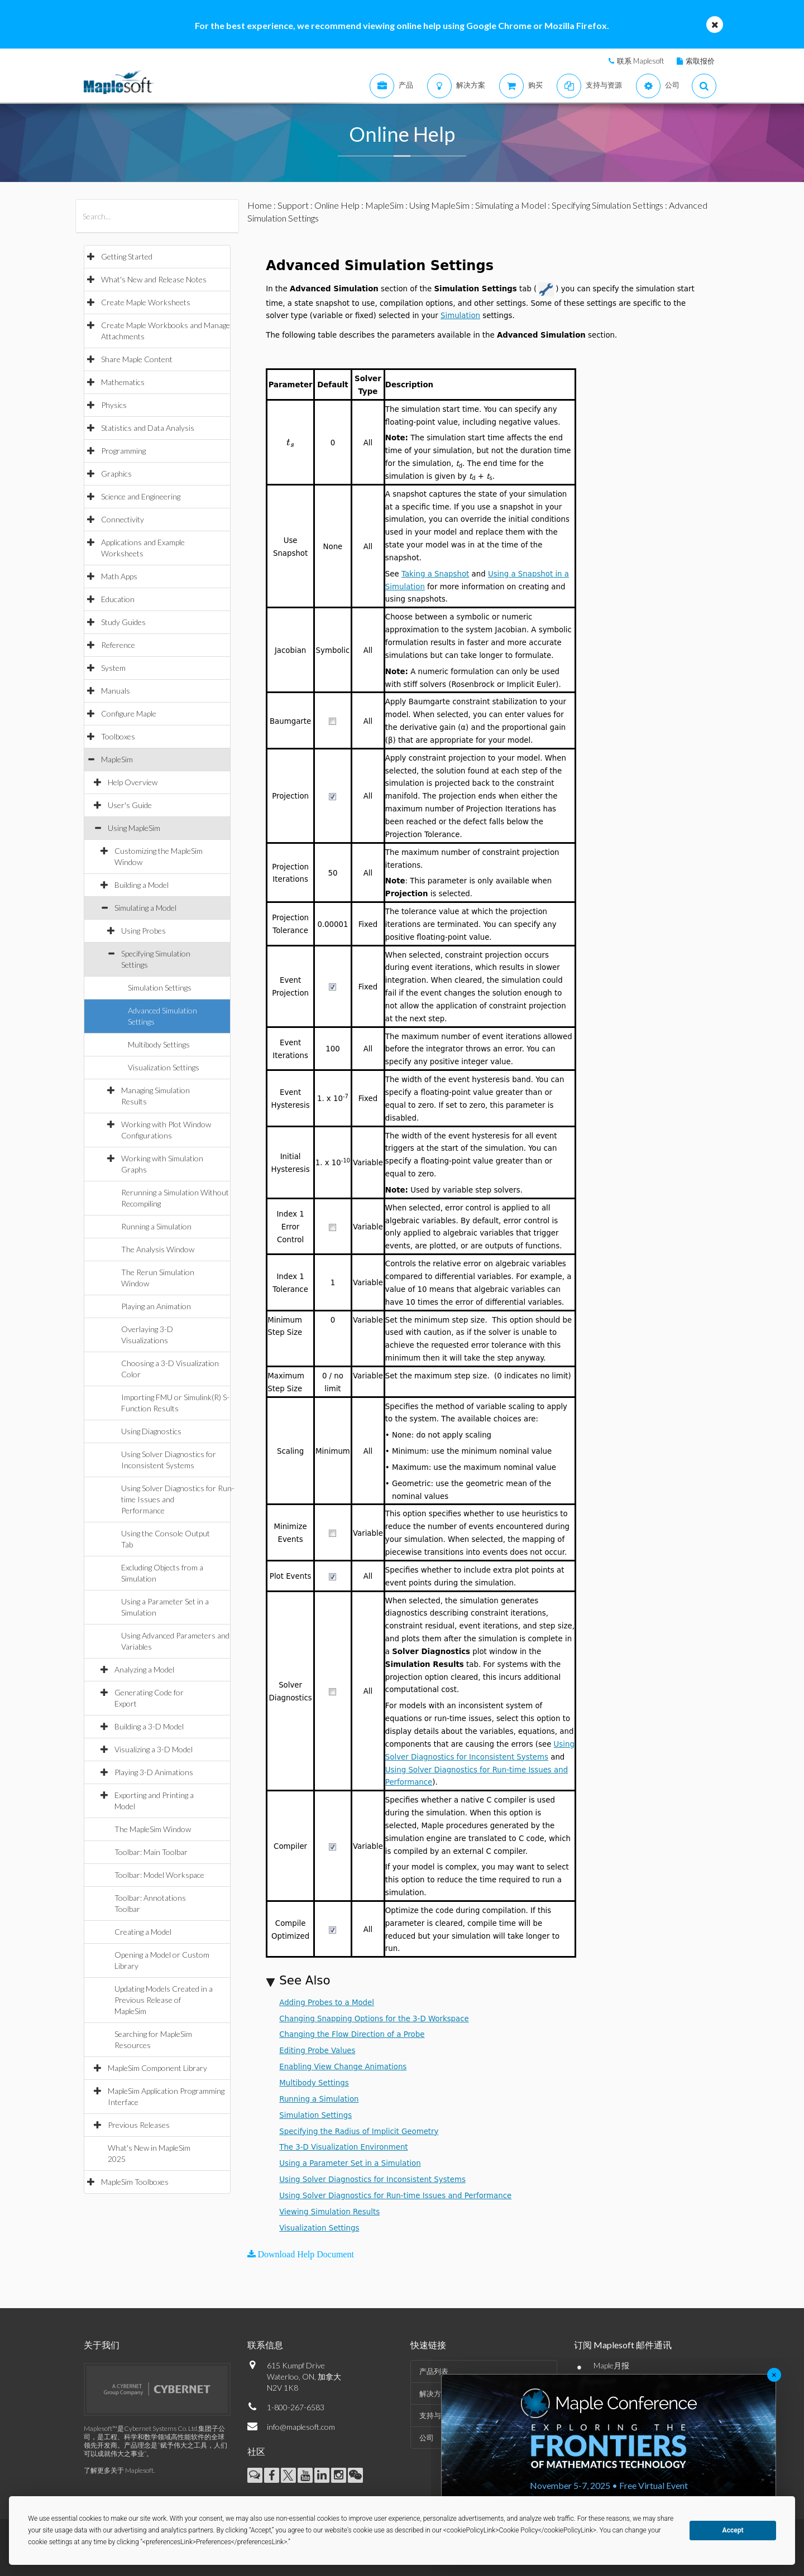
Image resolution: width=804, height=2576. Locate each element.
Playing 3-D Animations (153, 1772)
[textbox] (290, 441)
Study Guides (123, 622)
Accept (733, 2530)
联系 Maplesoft (640, 60)
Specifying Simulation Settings (607, 205)
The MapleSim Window (152, 1829)
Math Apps (119, 576)
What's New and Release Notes (154, 279)
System (113, 667)
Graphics (116, 473)
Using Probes (143, 930)
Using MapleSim (134, 828)
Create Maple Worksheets (145, 302)
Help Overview (132, 782)
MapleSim (117, 759)
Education (118, 599)
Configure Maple (128, 713)
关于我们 (101, 2344)
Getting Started (126, 256)
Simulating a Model (145, 907)
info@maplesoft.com (301, 2426)
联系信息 (265, 2344)
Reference (118, 645)
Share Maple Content (137, 359)
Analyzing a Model (144, 1669)
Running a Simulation (156, 1226)
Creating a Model (142, 1931)
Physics (114, 405)
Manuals (115, 690)
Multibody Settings (159, 1044)
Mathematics (123, 382)
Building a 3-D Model (149, 1726)
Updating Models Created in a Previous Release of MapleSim (163, 2000)
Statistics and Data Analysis (147, 427)
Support (293, 205)
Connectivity (122, 519)
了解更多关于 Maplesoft (119, 2470)
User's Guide (130, 805)
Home (259, 205)
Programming (123, 450)
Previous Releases (139, 2125)
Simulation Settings (160, 987)
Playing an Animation (156, 1306)
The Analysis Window (157, 1249)
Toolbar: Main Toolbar (151, 1852)
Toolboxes (118, 736)
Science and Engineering (140, 496)
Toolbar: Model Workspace (159, 1875)
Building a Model (141, 885)
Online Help (337, 205)
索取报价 (700, 60)
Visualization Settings (163, 1067)
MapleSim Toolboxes (135, 2181)
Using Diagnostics (151, 1431)
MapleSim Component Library (157, 2068)
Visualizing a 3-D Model (153, 1749)
